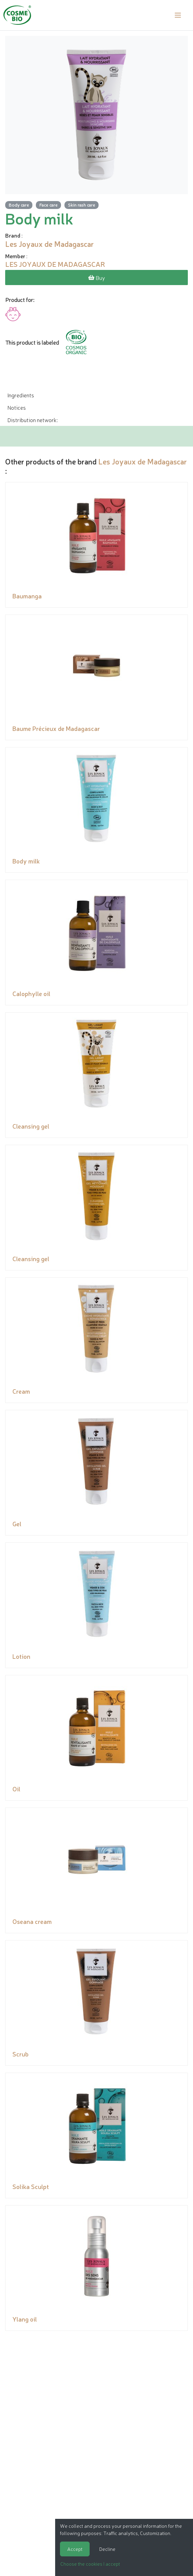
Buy (96, 277)
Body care (19, 205)
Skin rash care (81, 205)
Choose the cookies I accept (90, 2564)
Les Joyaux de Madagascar (142, 461)
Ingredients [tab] (20, 395)
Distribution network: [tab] (32, 419)
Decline (107, 2549)
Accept (74, 2549)
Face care (48, 205)
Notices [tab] (16, 407)
